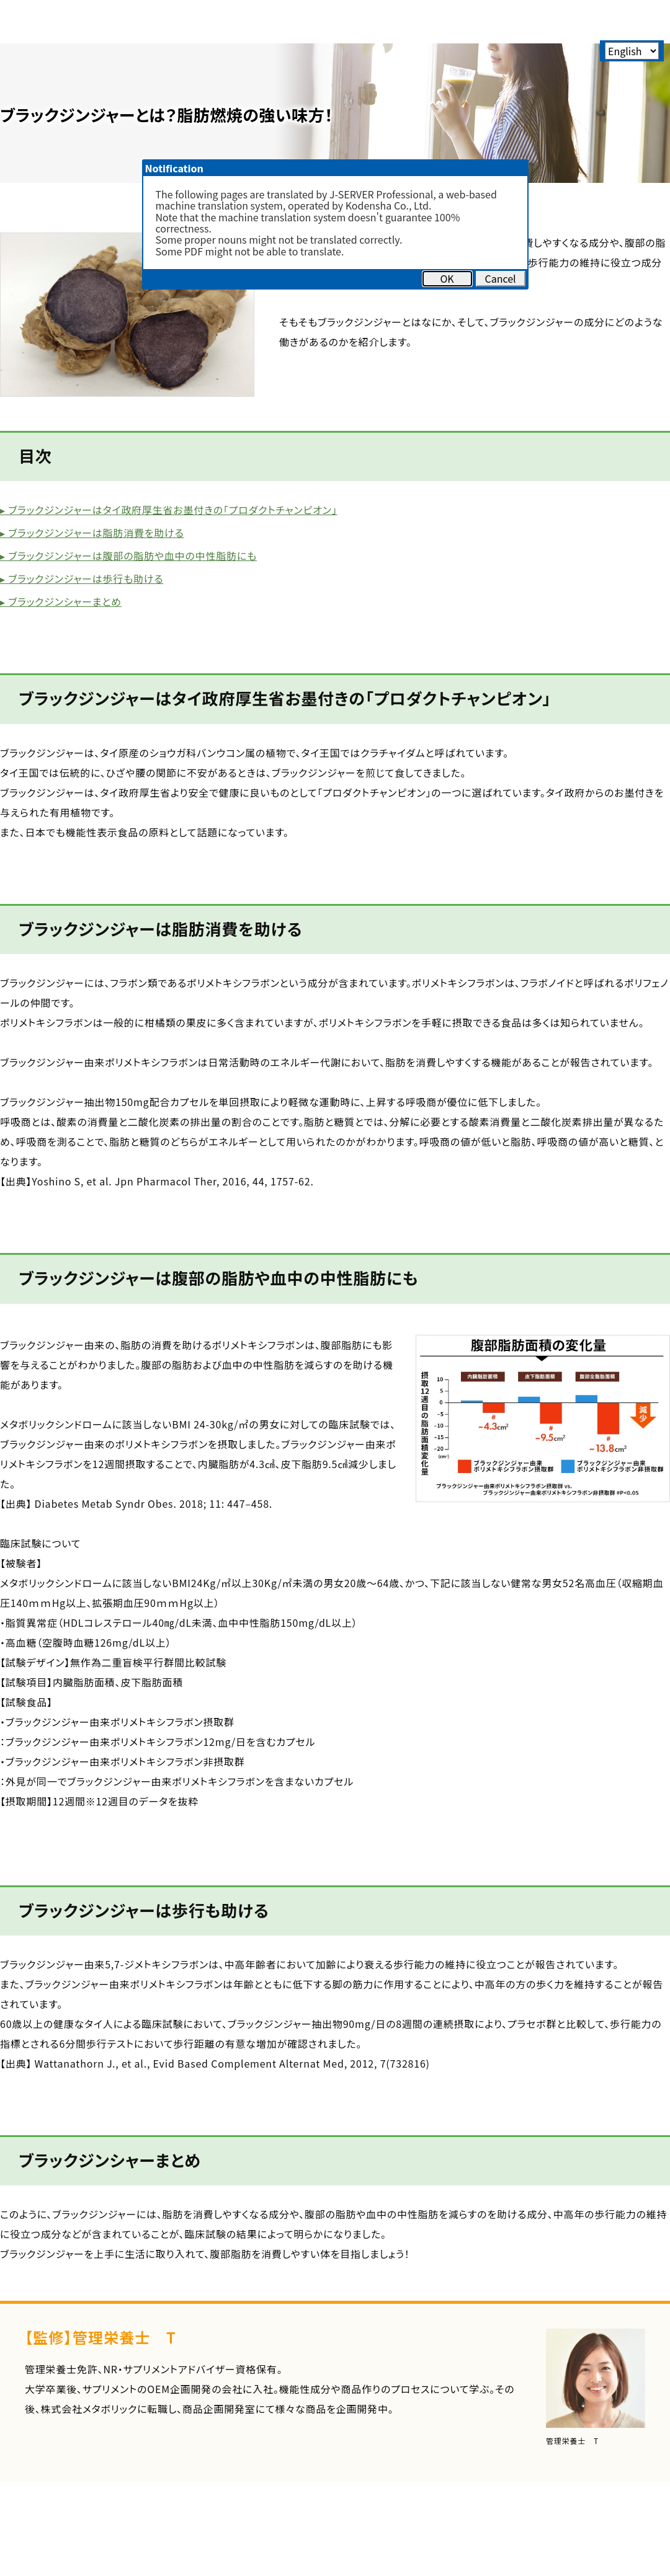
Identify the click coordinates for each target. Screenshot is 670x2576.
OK (446, 278)
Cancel (500, 278)
